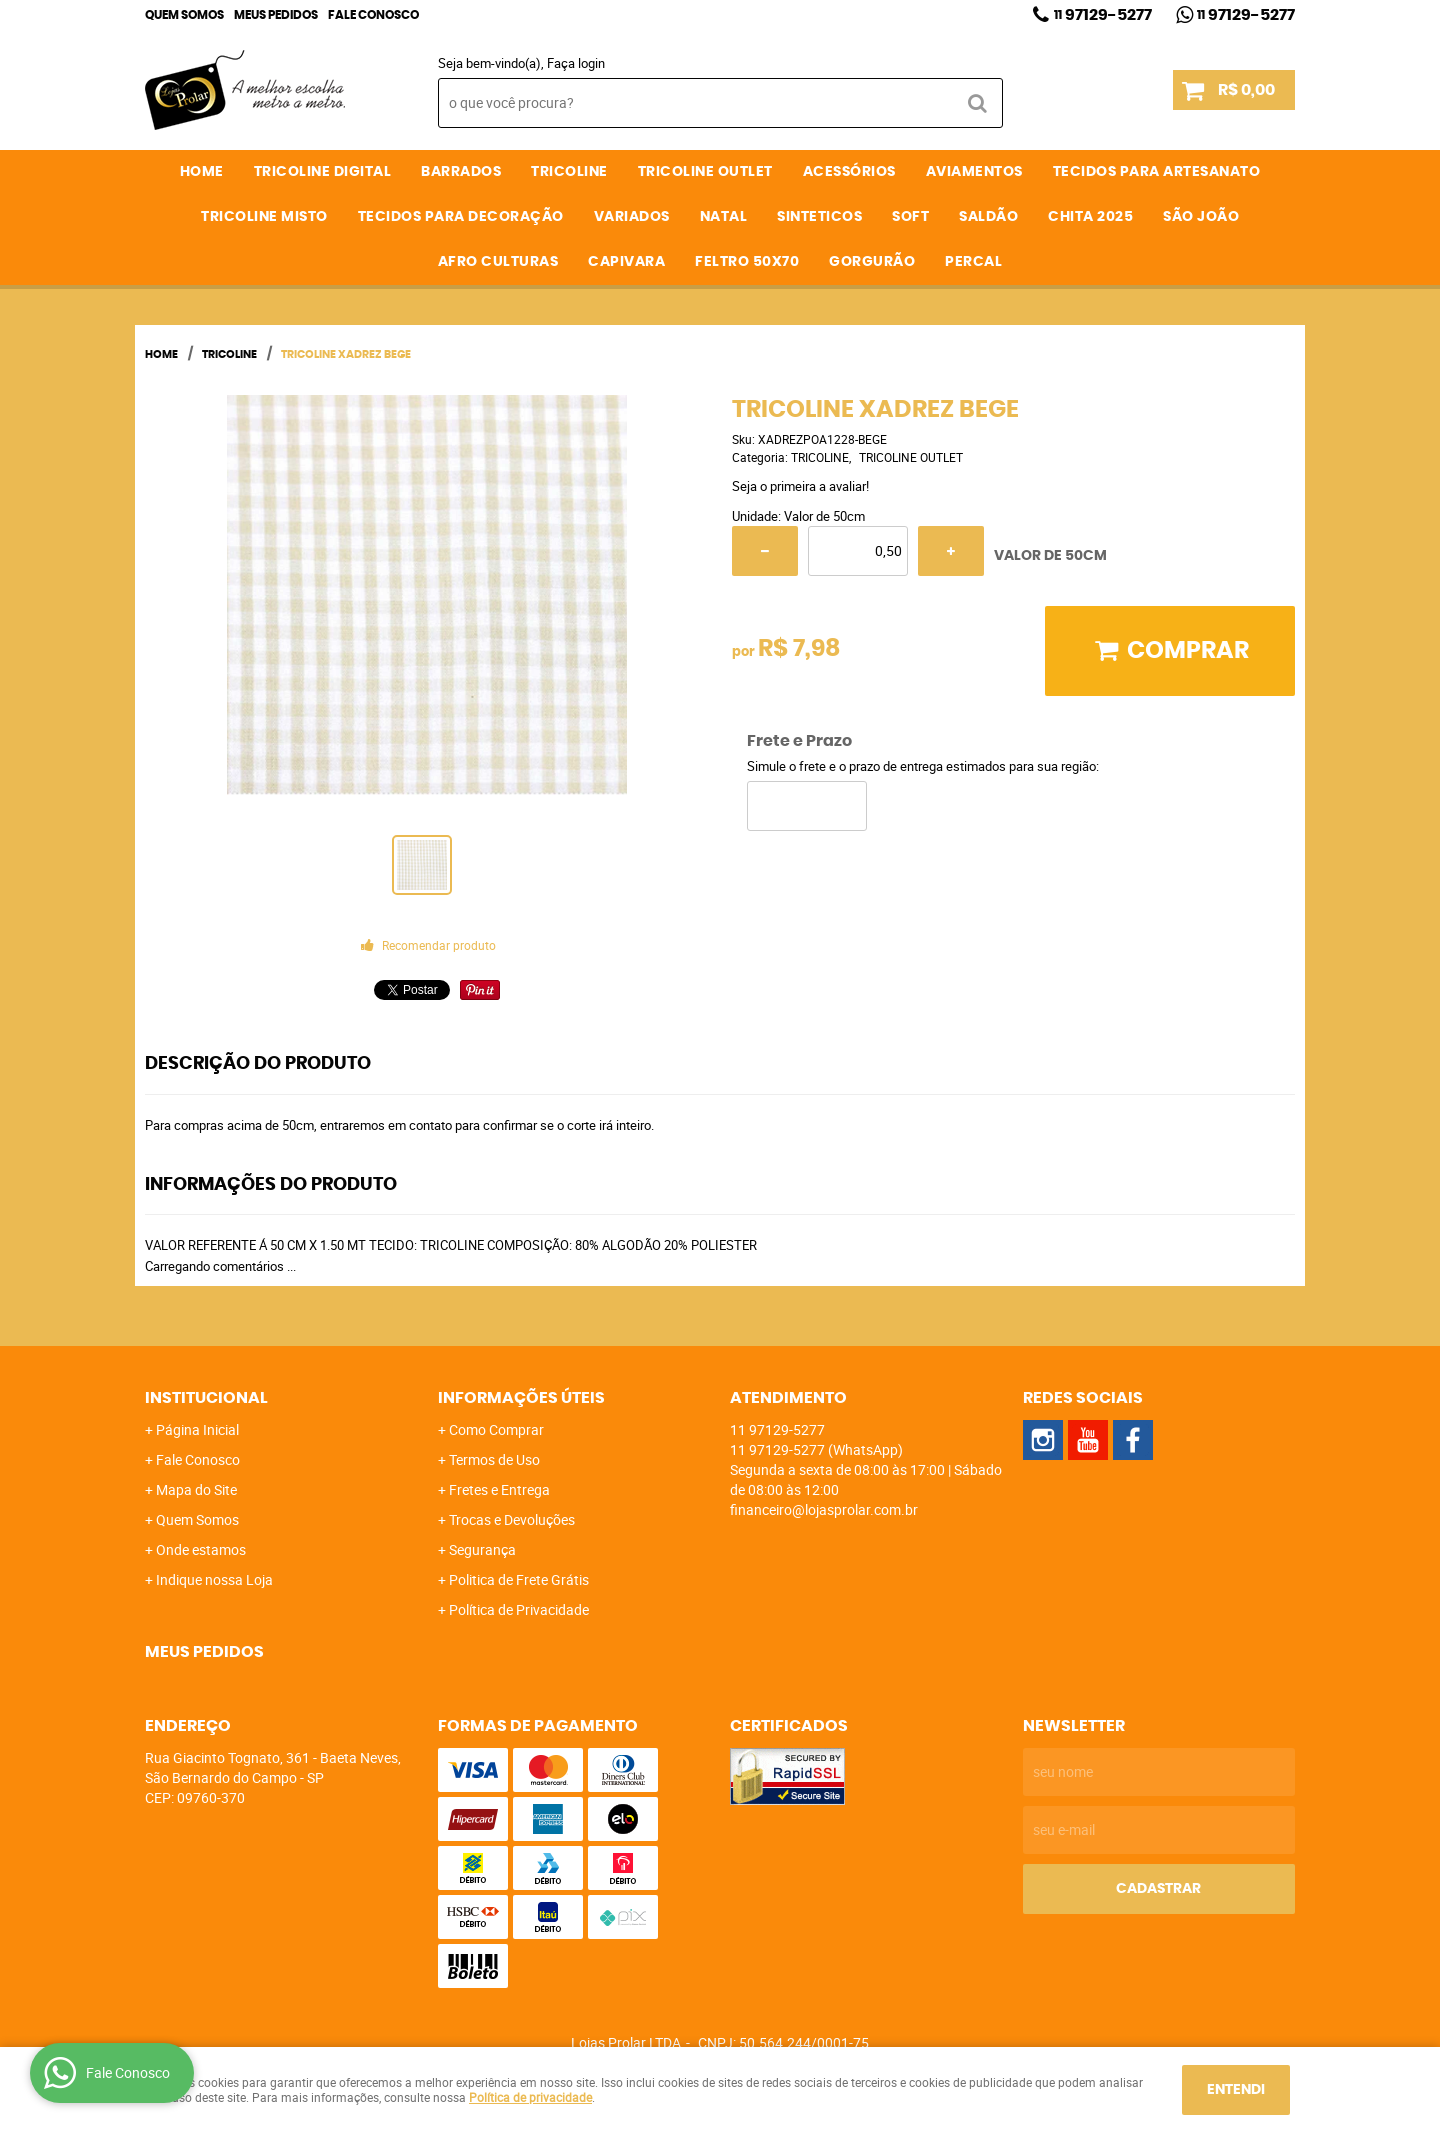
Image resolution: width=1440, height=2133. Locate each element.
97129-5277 (1103, 15)
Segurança (482, 1549)
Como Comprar (496, 1429)
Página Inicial (197, 1429)
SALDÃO (988, 217)
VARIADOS (632, 217)
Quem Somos (184, 15)
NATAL (724, 217)
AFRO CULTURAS (498, 262)
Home (202, 172)
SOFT (910, 217)
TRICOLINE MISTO (264, 217)
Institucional (206, 1398)
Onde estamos (201, 1549)
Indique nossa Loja (214, 1579)
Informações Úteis (521, 1398)
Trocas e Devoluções (512, 1519)
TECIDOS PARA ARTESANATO (1157, 172)
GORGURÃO (872, 262)
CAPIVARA (626, 262)
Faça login (576, 63)
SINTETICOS (819, 217)
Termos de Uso (494, 1459)
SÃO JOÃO (1201, 217)
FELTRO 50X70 (747, 262)
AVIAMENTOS (974, 172)
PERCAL (973, 262)
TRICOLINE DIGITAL (323, 172)
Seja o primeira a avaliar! (800, 486)
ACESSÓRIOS (849, 172)
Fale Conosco (373, 15)
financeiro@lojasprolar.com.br (824, 1509)
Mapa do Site (196, 1489)
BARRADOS (461, 172)
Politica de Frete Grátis (519, 1579)
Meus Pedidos (276, 15)
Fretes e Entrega (499, 1489)
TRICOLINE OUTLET (705, 172)
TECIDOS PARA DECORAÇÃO (461, 217)
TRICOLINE (569, 172)
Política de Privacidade (519, 1609)
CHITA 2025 (1090, 217)
